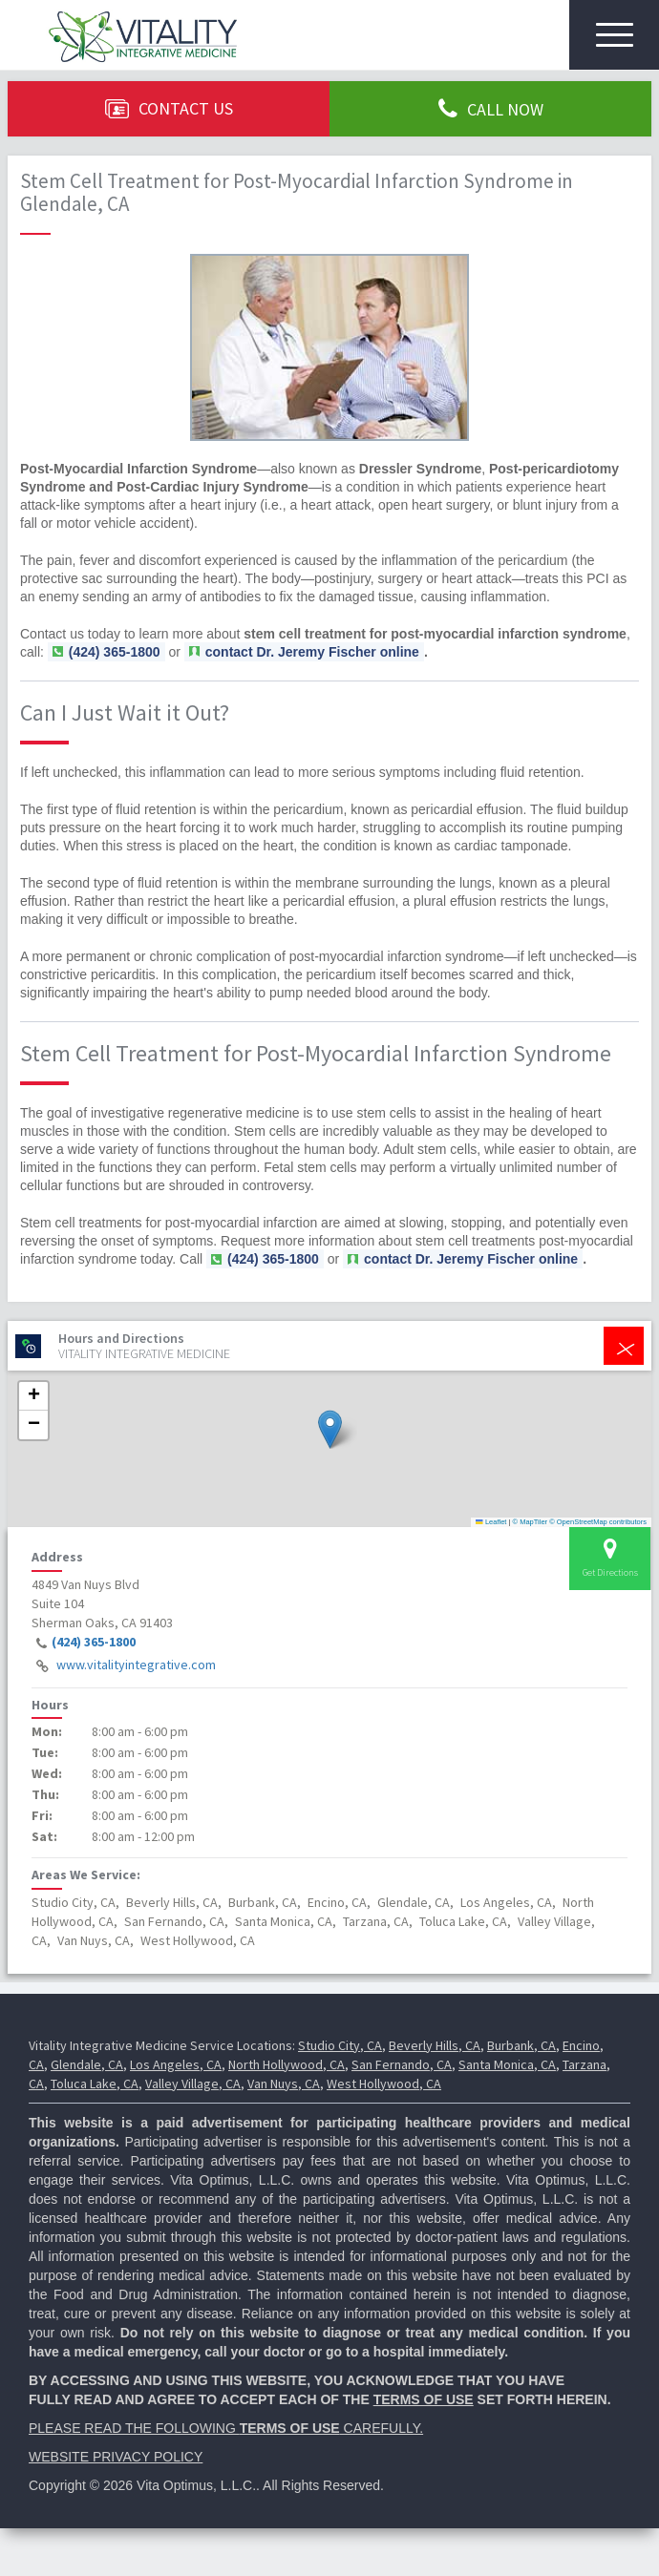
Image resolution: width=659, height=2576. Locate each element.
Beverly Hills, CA (434, 2045)
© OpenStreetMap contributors (598, 1522)
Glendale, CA (87, 2064)
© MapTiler (530, 1522)
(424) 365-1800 (94, 1641)
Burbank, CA (521, 2045)
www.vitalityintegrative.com (136, 1664)
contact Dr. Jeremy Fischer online (312, 652)
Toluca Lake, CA (94, 2083)
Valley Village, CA (193, 2083)
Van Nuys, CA (283, 2083)
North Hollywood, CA (286, 2064)
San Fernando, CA (401, 2064)
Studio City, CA (340, 2045)
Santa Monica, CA (507, 2064)
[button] (330, 1429)
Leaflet (491, 1522)
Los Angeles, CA (176, 2064)
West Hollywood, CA (384, 2083)
